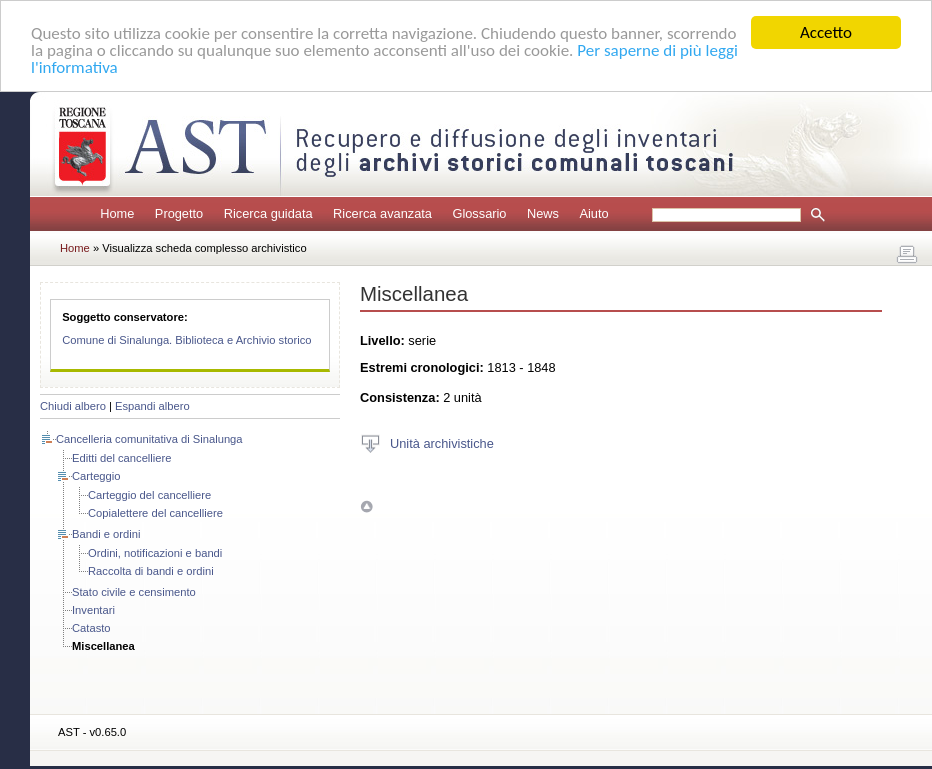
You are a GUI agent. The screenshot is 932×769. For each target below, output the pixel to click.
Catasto (91, 628)
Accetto (826, 32)
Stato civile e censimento (134, 592)
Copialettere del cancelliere (155, 513)
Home (117, 213)
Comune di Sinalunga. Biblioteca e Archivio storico (186, 340)
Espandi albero (152, 406)
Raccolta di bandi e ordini (151, 571)
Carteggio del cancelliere (149, 495)
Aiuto (593, 213)
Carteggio (96, 476)
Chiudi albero (73, 406)
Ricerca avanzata (382, 213)
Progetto (179, 213)
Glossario (479, 213)
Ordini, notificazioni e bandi (155, 553)
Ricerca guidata (268, 213)
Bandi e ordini (106, 534)
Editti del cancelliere (122, 458)
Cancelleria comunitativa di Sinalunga (149, 439)
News (543, 213)
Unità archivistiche (442, 442)
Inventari (93, 610)
